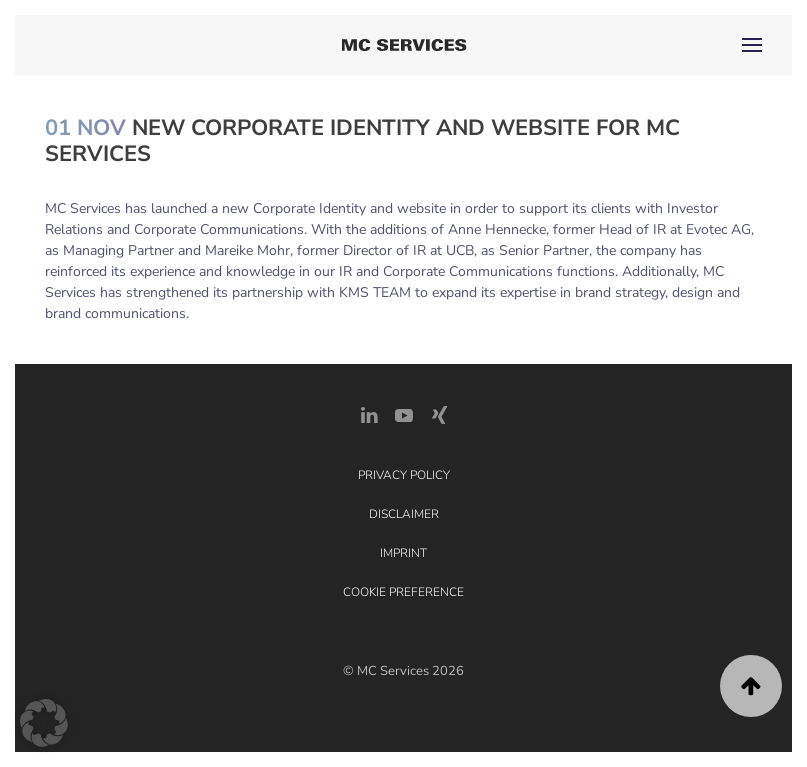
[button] (752, 45)
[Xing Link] (439, 414)
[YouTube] (404, 414)
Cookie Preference (403, 592)
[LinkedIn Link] (369, 414)
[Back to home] (403, 45)
